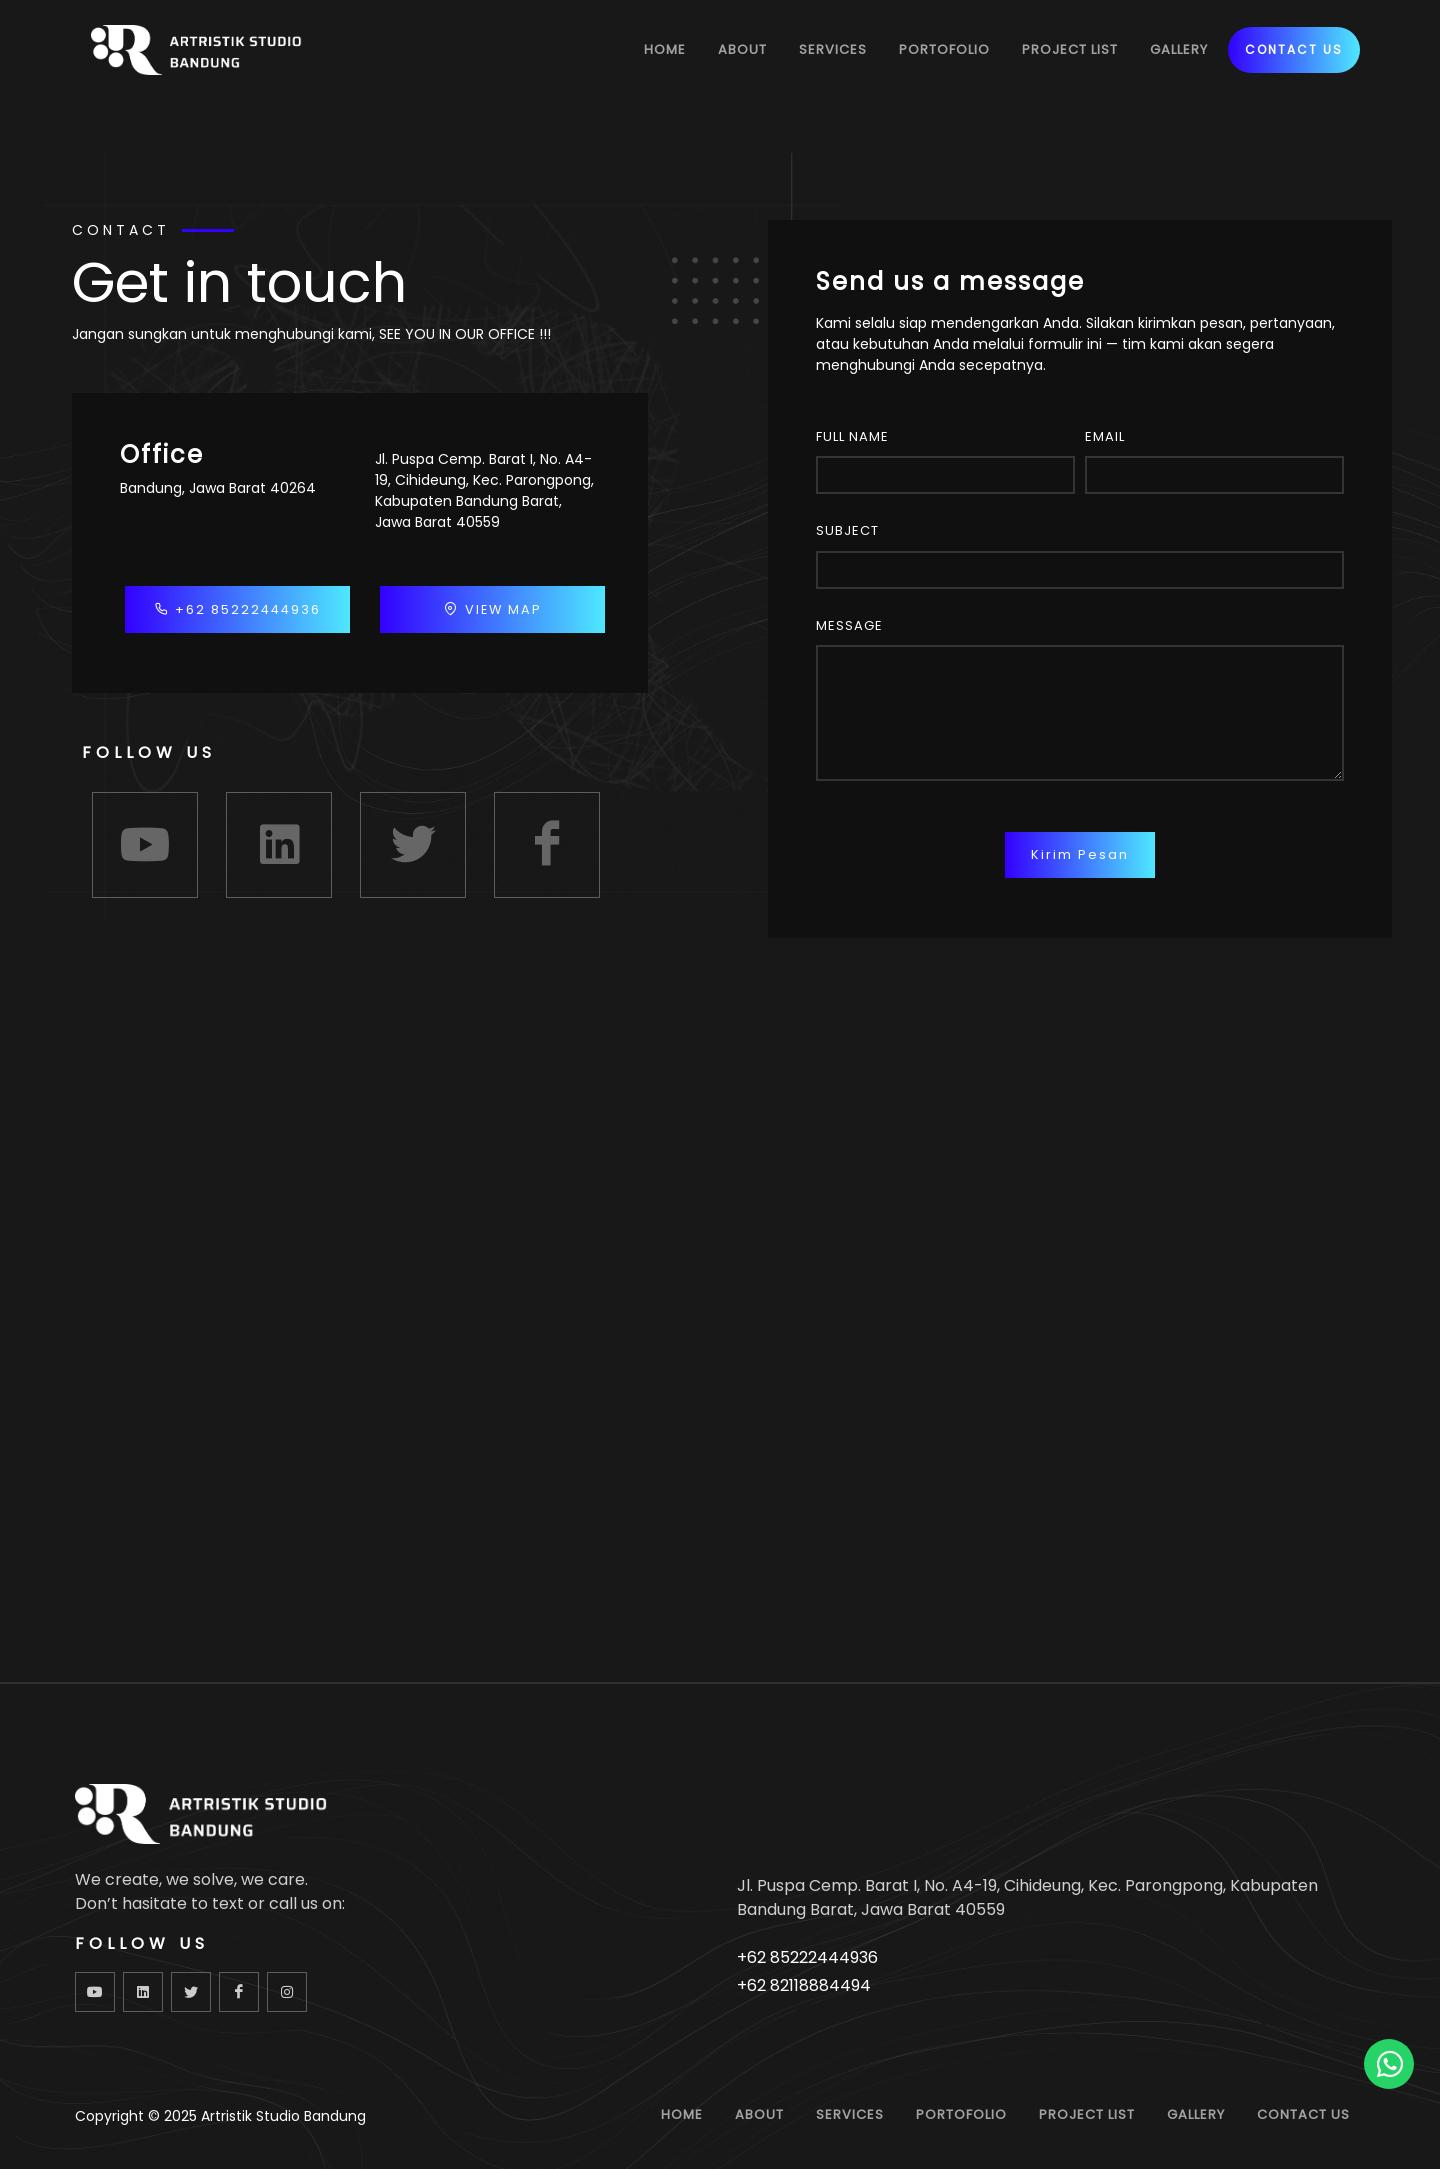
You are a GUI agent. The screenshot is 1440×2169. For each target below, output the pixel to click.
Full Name (852, 436)
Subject (847, 530)
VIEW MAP (493, 609)
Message (849, 625)
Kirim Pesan (1080, 854)
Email (1105, 436)
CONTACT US (1294, 49)
